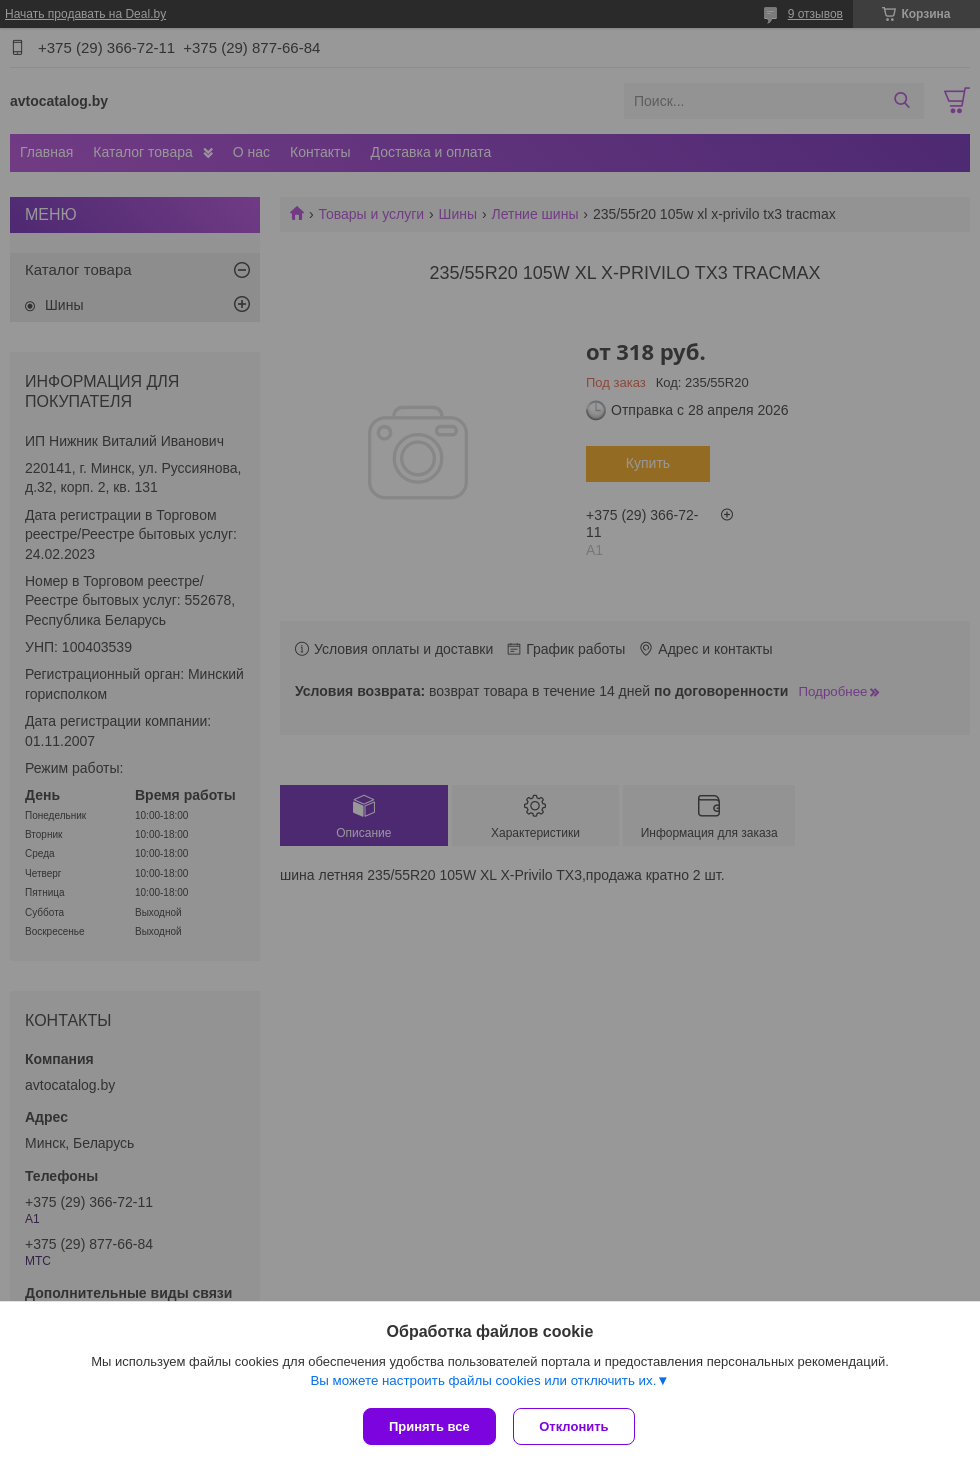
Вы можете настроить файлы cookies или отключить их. (483, 1382)
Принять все (429, 1426)
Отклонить (576, 1426)
